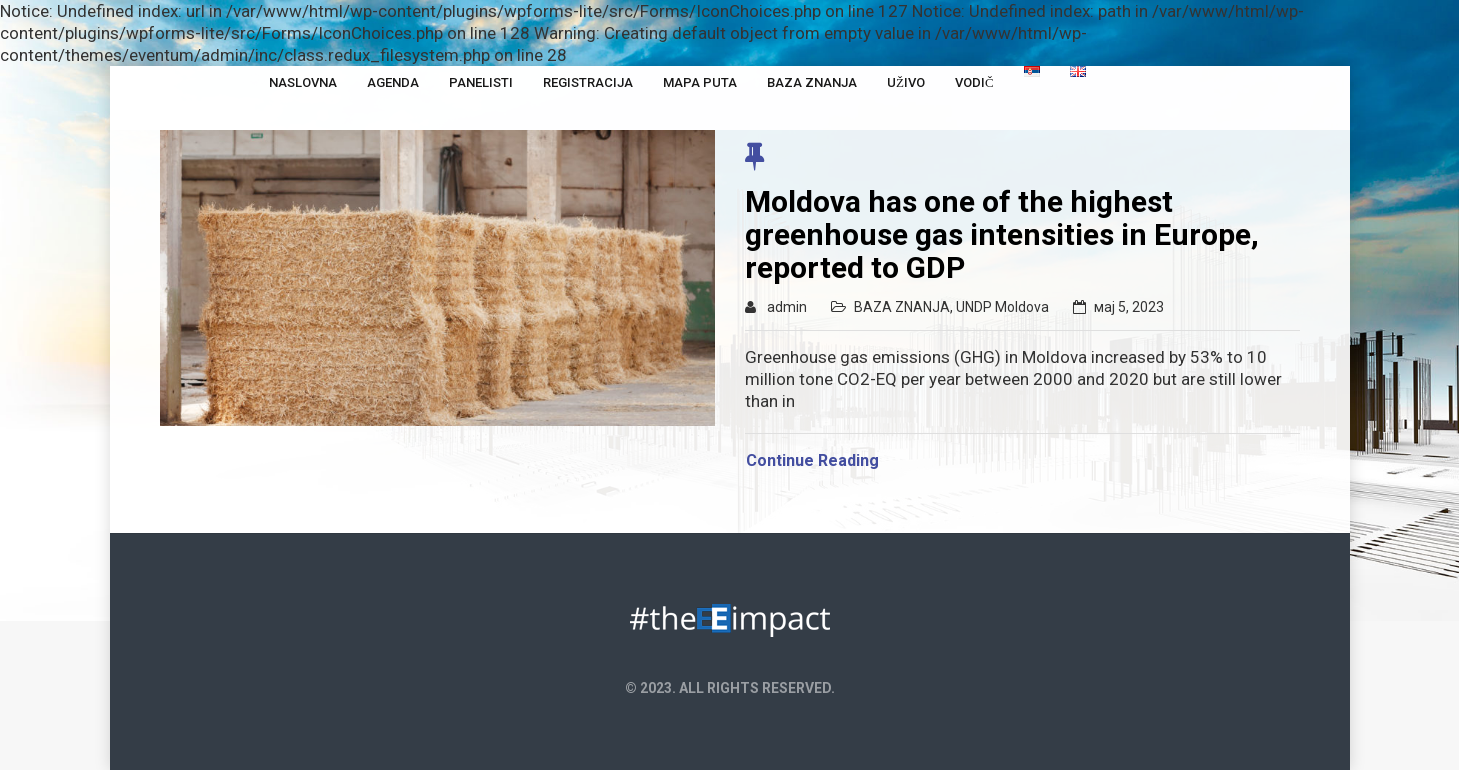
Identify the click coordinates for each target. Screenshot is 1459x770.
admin (787, 307)
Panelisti (481, 82)
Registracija (588, 82)
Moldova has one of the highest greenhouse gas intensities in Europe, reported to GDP (1002, 234)
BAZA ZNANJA (902, 307)
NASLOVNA (303, 82)
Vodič (974, 82)
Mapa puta (700, 82)
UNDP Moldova (1002, 307)
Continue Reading (812, 460)
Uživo (906, 82)
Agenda (393, 82)
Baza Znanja (812, 82)
